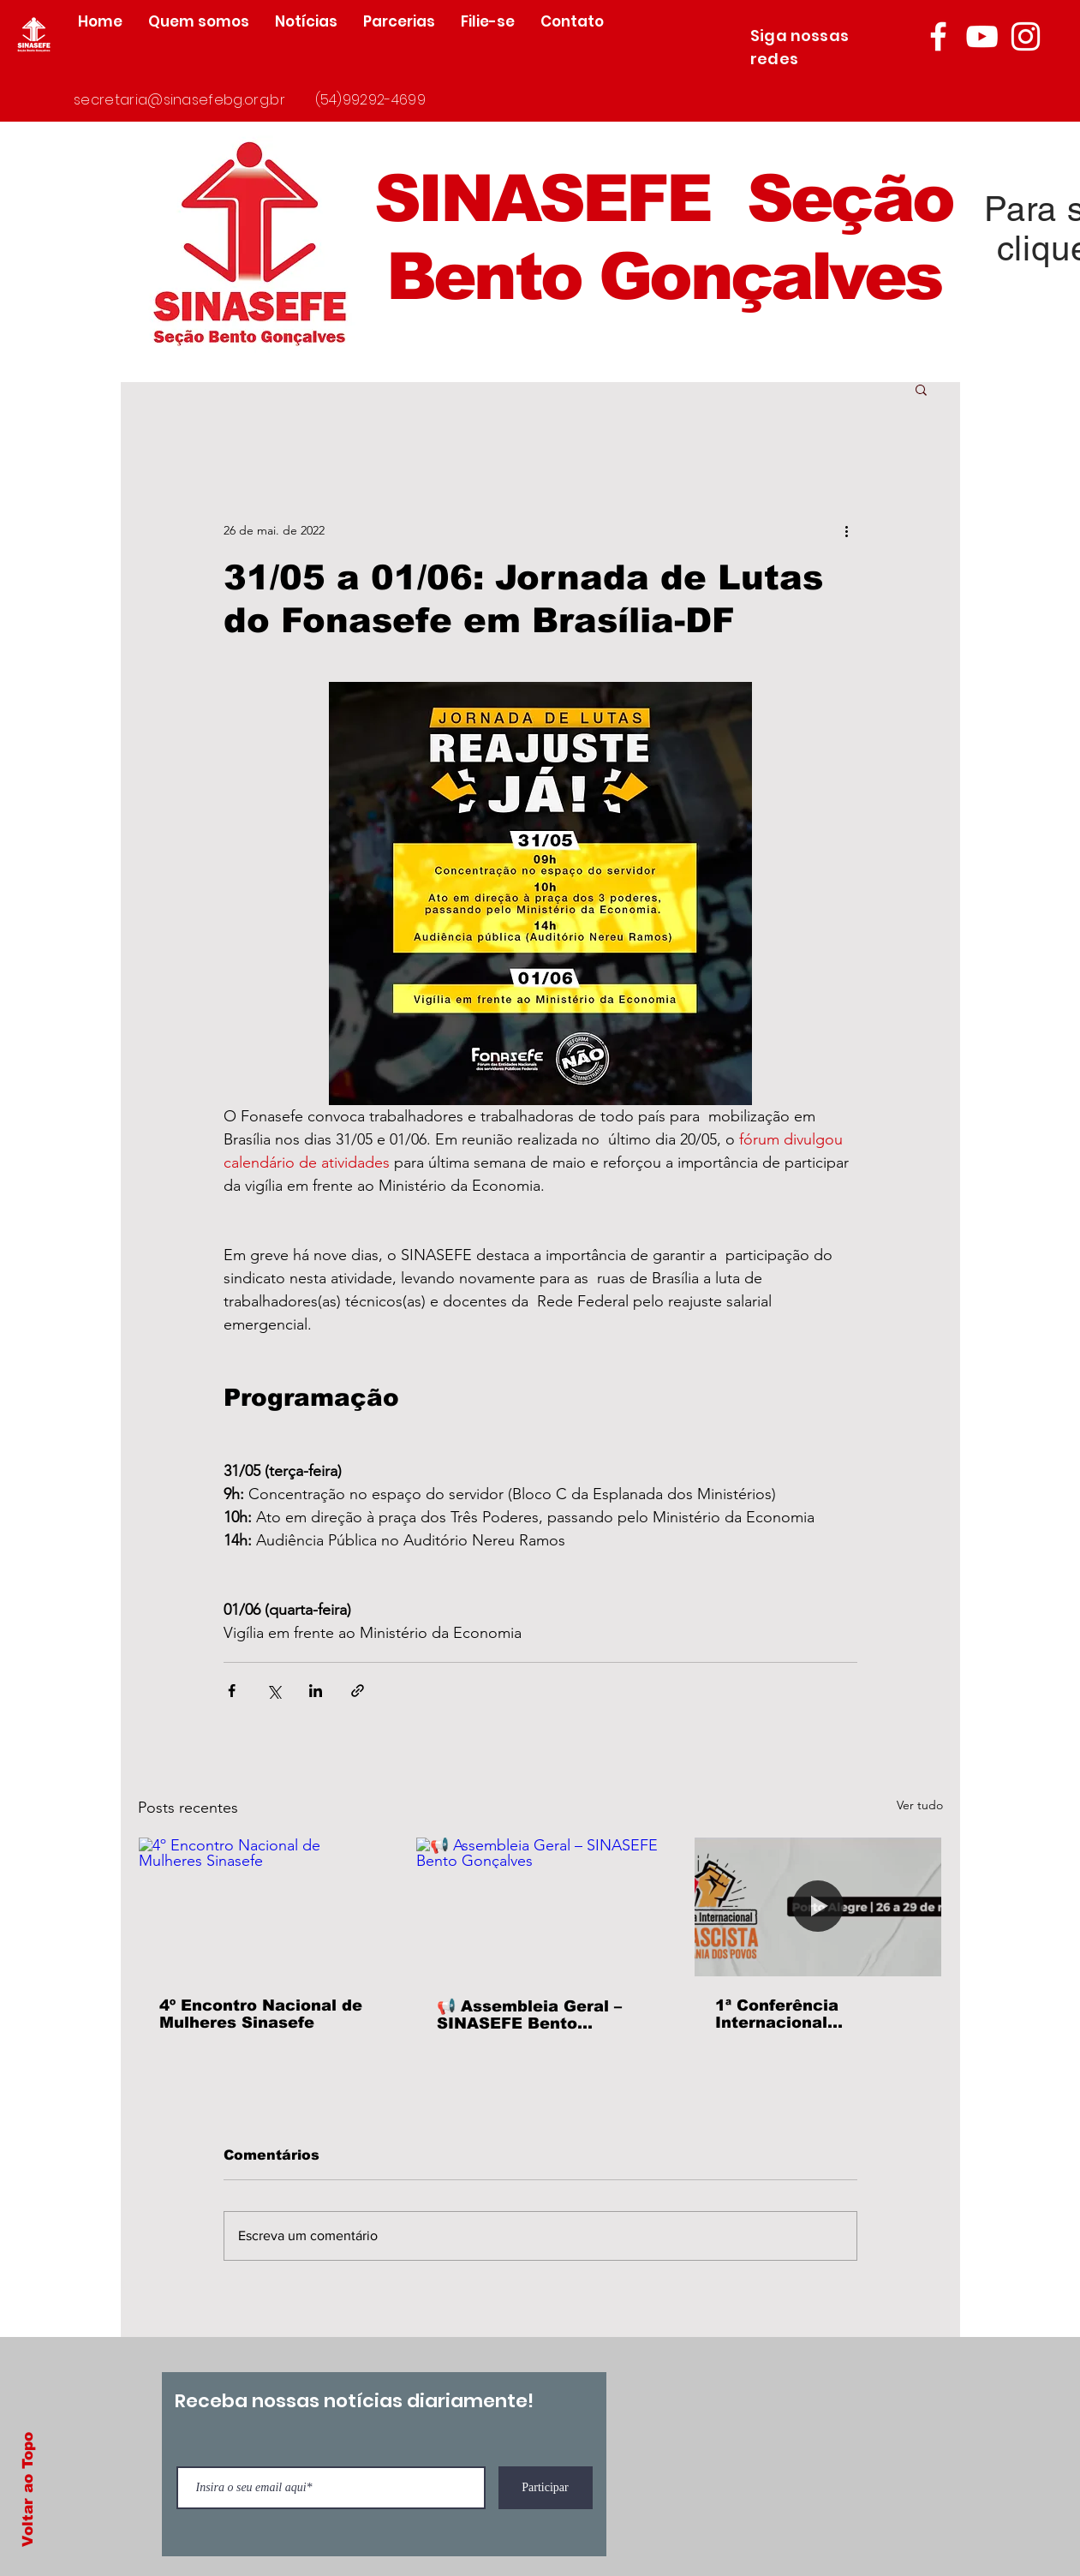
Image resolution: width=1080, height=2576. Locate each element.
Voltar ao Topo (28, 2489)
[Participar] (545, 2487)
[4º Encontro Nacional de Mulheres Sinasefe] (262, 1907)
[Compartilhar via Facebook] (232, 1690)
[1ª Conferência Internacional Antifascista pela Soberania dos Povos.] (818, 1907)
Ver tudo (920, 1805)
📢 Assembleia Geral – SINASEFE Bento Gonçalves (529, 2015)
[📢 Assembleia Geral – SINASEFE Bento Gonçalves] (540, 1907)
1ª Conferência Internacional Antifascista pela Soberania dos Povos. (804, 2014)
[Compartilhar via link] (357, 1690)
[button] (921, 389)
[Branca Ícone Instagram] (1025, 36)
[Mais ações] (847, 530)
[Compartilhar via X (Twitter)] (274, 1690)
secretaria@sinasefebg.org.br (179, 100)
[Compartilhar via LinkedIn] (315, 1690)
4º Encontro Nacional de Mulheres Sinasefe (260, 2014)
